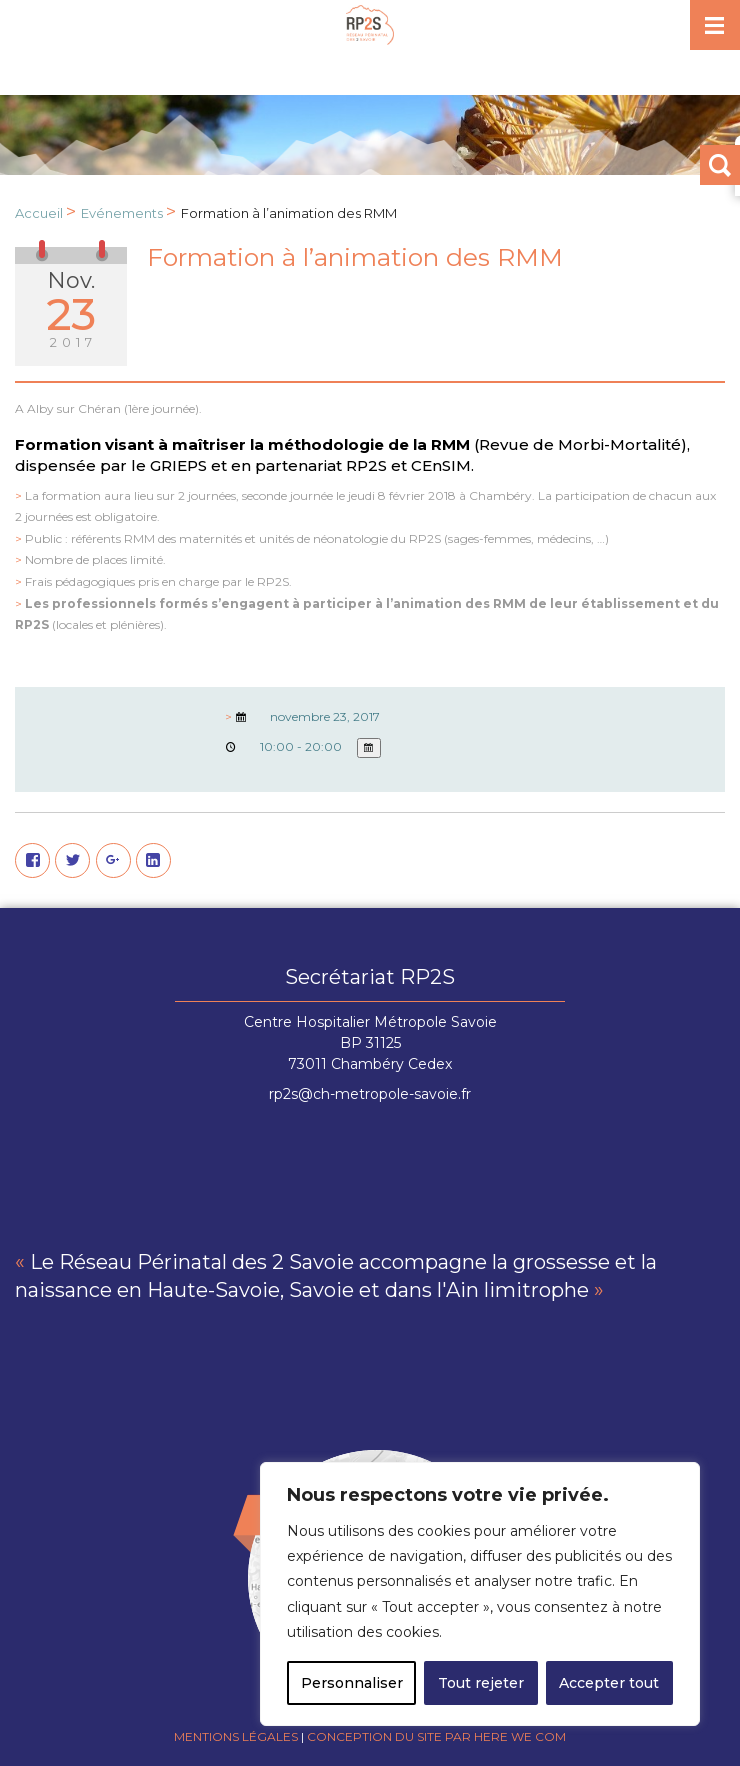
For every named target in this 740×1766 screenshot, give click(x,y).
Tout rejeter (481, 1683)
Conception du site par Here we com (436, 1736)
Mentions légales (236, 1736)
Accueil (39, 213)
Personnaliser (352, 1683)
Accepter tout (609, 1683)
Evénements (122, 213)
